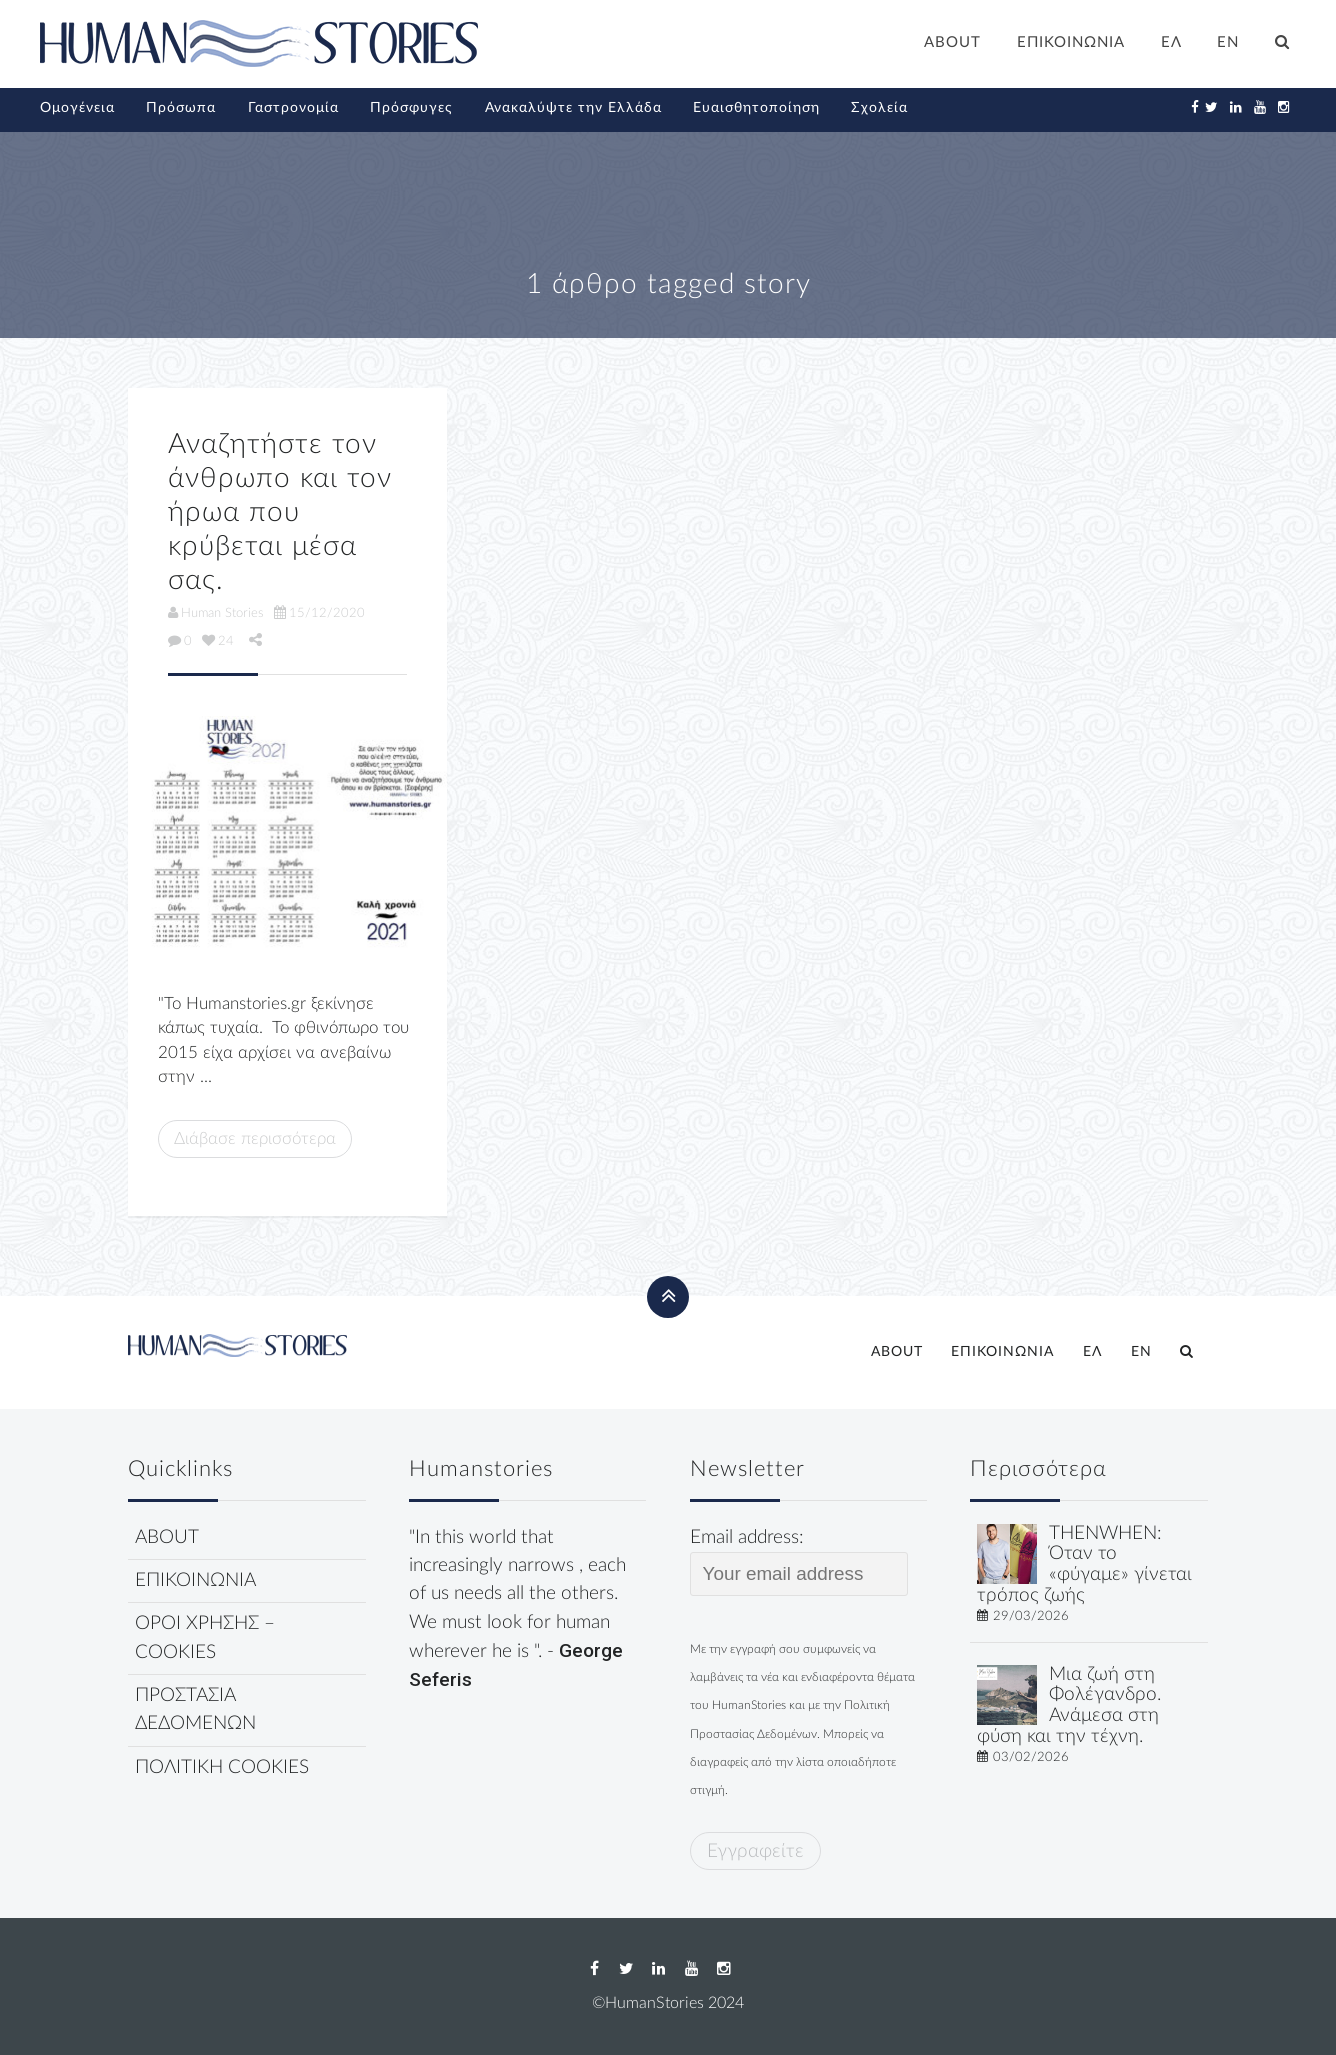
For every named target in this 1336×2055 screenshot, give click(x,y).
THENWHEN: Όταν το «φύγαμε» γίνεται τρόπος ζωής (1084, 1564)
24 (218, 641)
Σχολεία (879, 108)
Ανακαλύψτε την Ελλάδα (573, 108)
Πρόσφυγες (411, 108)
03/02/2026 (1031, 1757)
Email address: (799, 1562)
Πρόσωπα (181, 108)
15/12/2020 (319, 613)
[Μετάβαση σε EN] (1229, 45)
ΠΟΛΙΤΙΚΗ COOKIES (222, 1767)
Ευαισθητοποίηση (756, 108)
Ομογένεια (77, 108)
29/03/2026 (1031, 1616)
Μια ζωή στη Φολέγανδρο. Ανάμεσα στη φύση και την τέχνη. (1069, 1705)
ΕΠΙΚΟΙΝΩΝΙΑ (1071, 42)
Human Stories (216, 613)
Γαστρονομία (293, 108)
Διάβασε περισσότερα (255, 1138)
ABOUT (952, 42)
